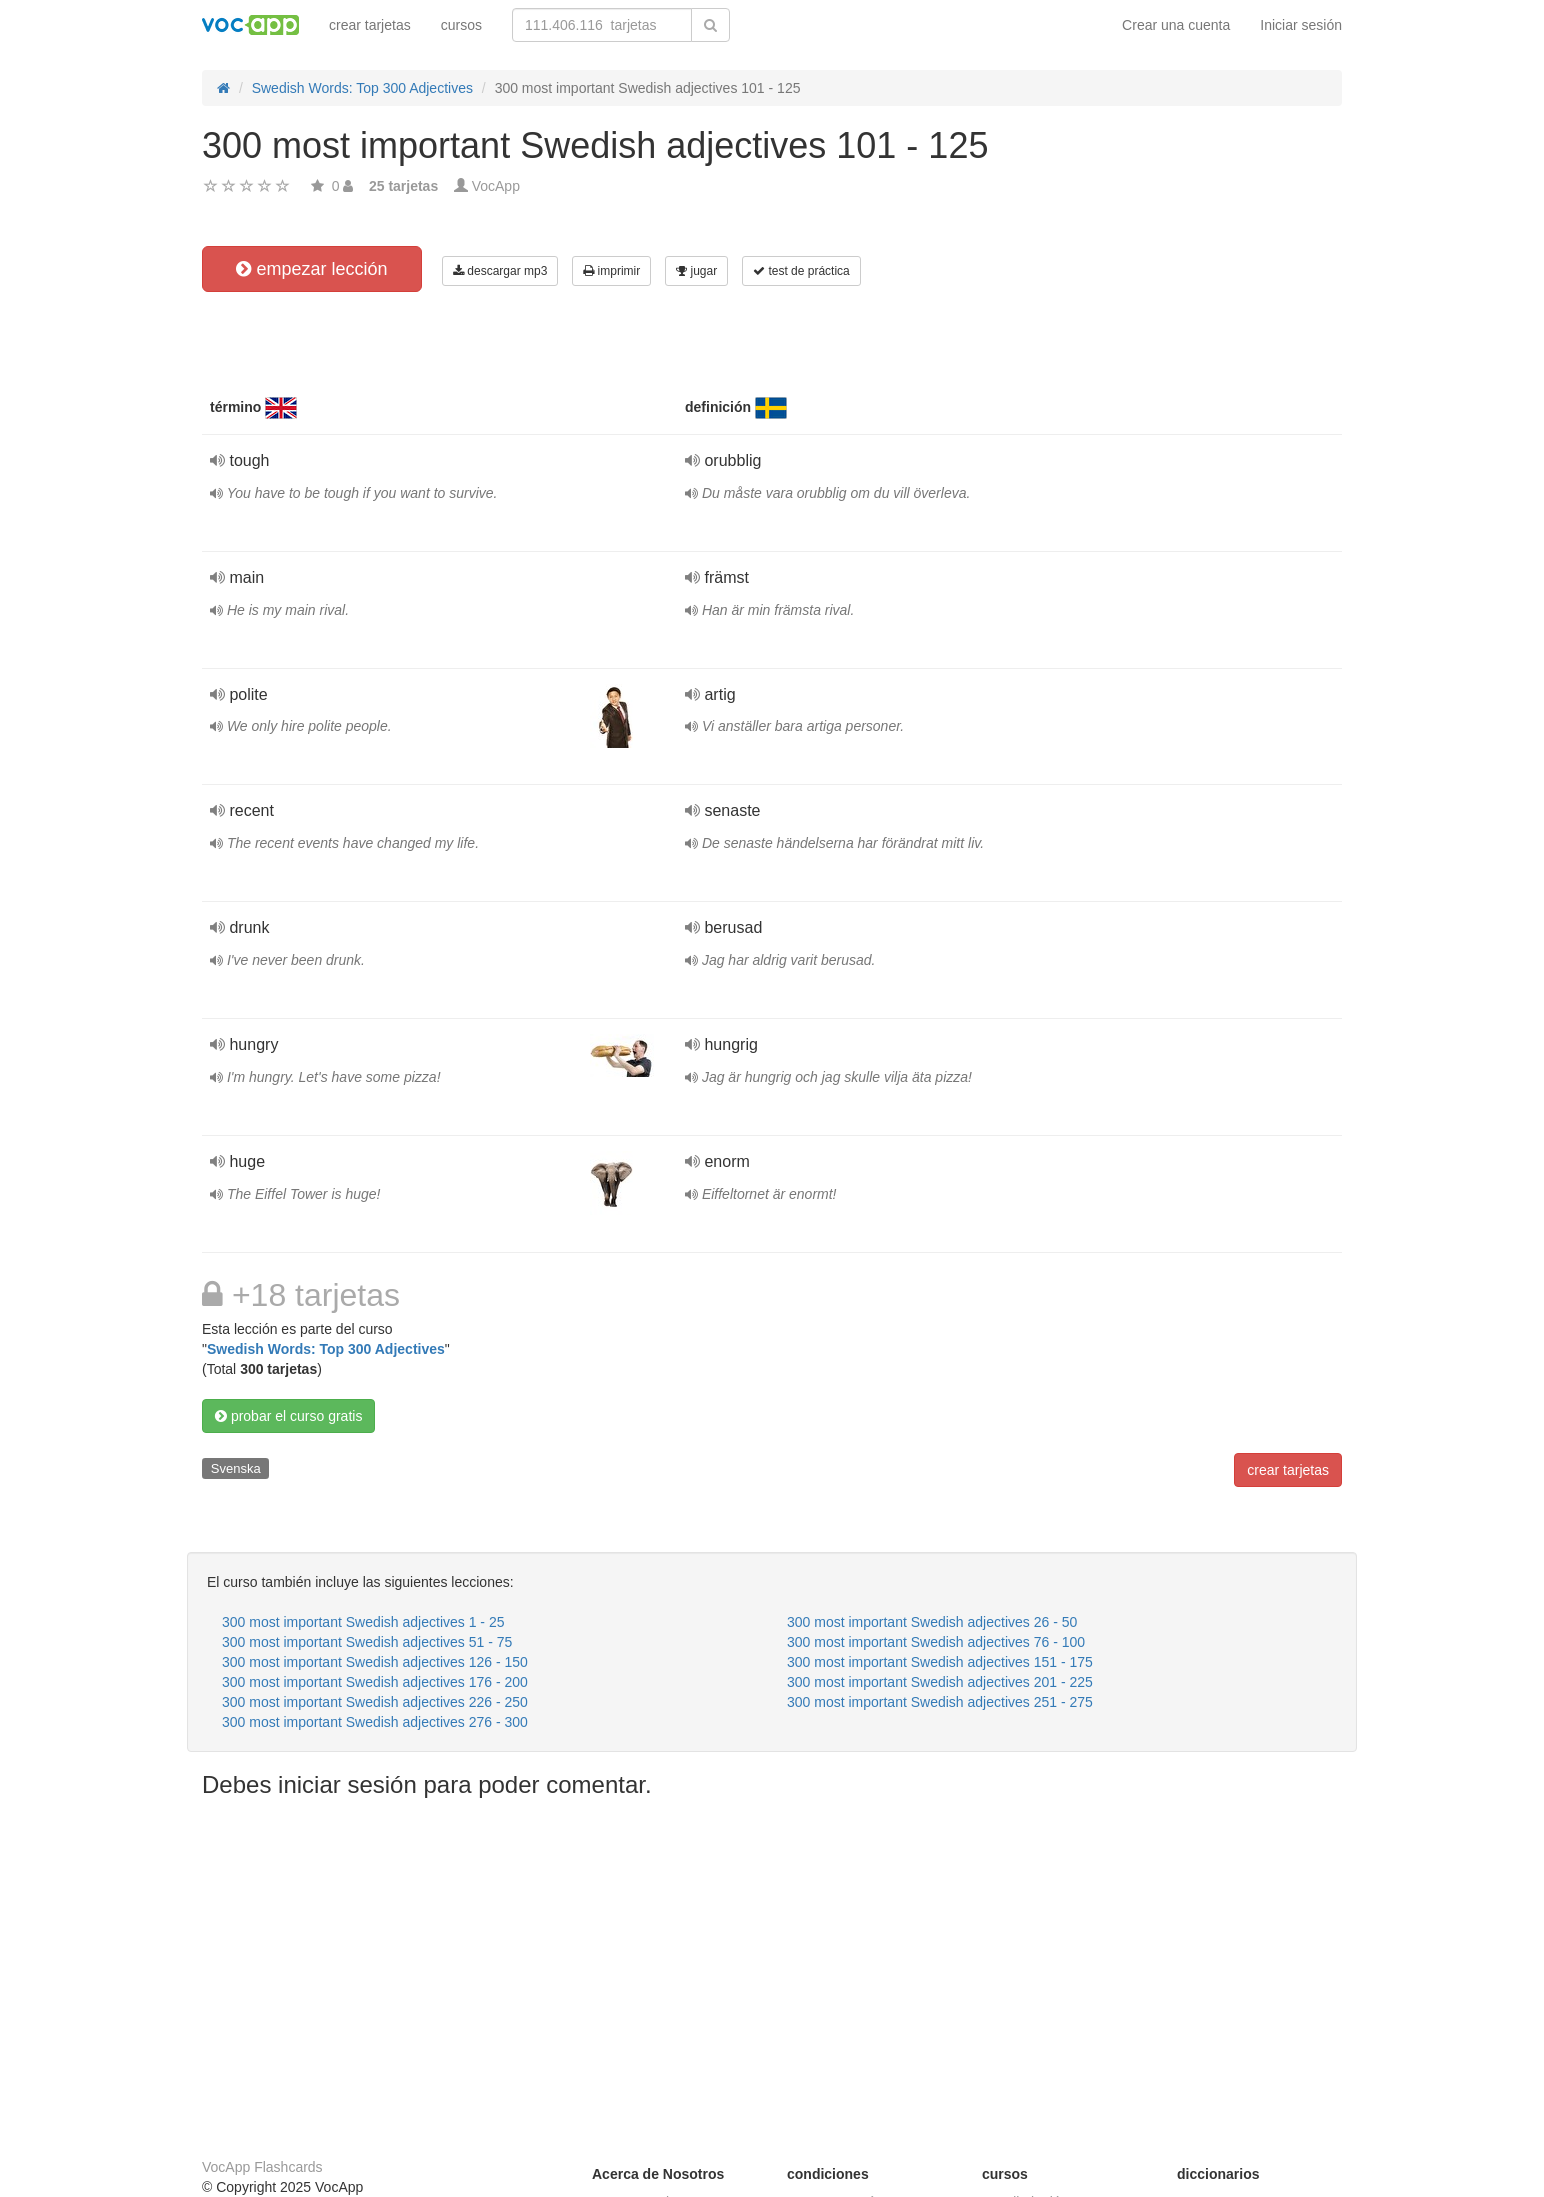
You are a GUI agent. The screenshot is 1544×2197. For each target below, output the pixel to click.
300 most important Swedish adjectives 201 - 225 (940, 1682)
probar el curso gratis (288, 1416)
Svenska (236, 1468)
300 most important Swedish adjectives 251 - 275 (940, 1702)
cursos (461, 25)
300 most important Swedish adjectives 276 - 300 (375, 1722)
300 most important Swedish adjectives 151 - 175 (940, 1662)
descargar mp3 (500, 271)
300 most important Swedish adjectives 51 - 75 (367, 1642)
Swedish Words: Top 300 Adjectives (326, 1349)
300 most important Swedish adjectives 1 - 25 (363, 1622)
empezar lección (311, 269)
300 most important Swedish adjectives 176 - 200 (375, 1682)
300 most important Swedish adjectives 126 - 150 (375, 1662)
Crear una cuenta (1176, 25)
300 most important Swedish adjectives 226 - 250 (375, 1702)
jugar (696, 271)
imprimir (611, 271)
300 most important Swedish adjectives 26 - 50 (932, 1622)
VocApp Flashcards (262, 2167)
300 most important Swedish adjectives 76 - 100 (936, 1642)
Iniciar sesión (1301, 25)
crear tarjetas (370, 25)
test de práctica (801, 271)
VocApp (496, 186)
